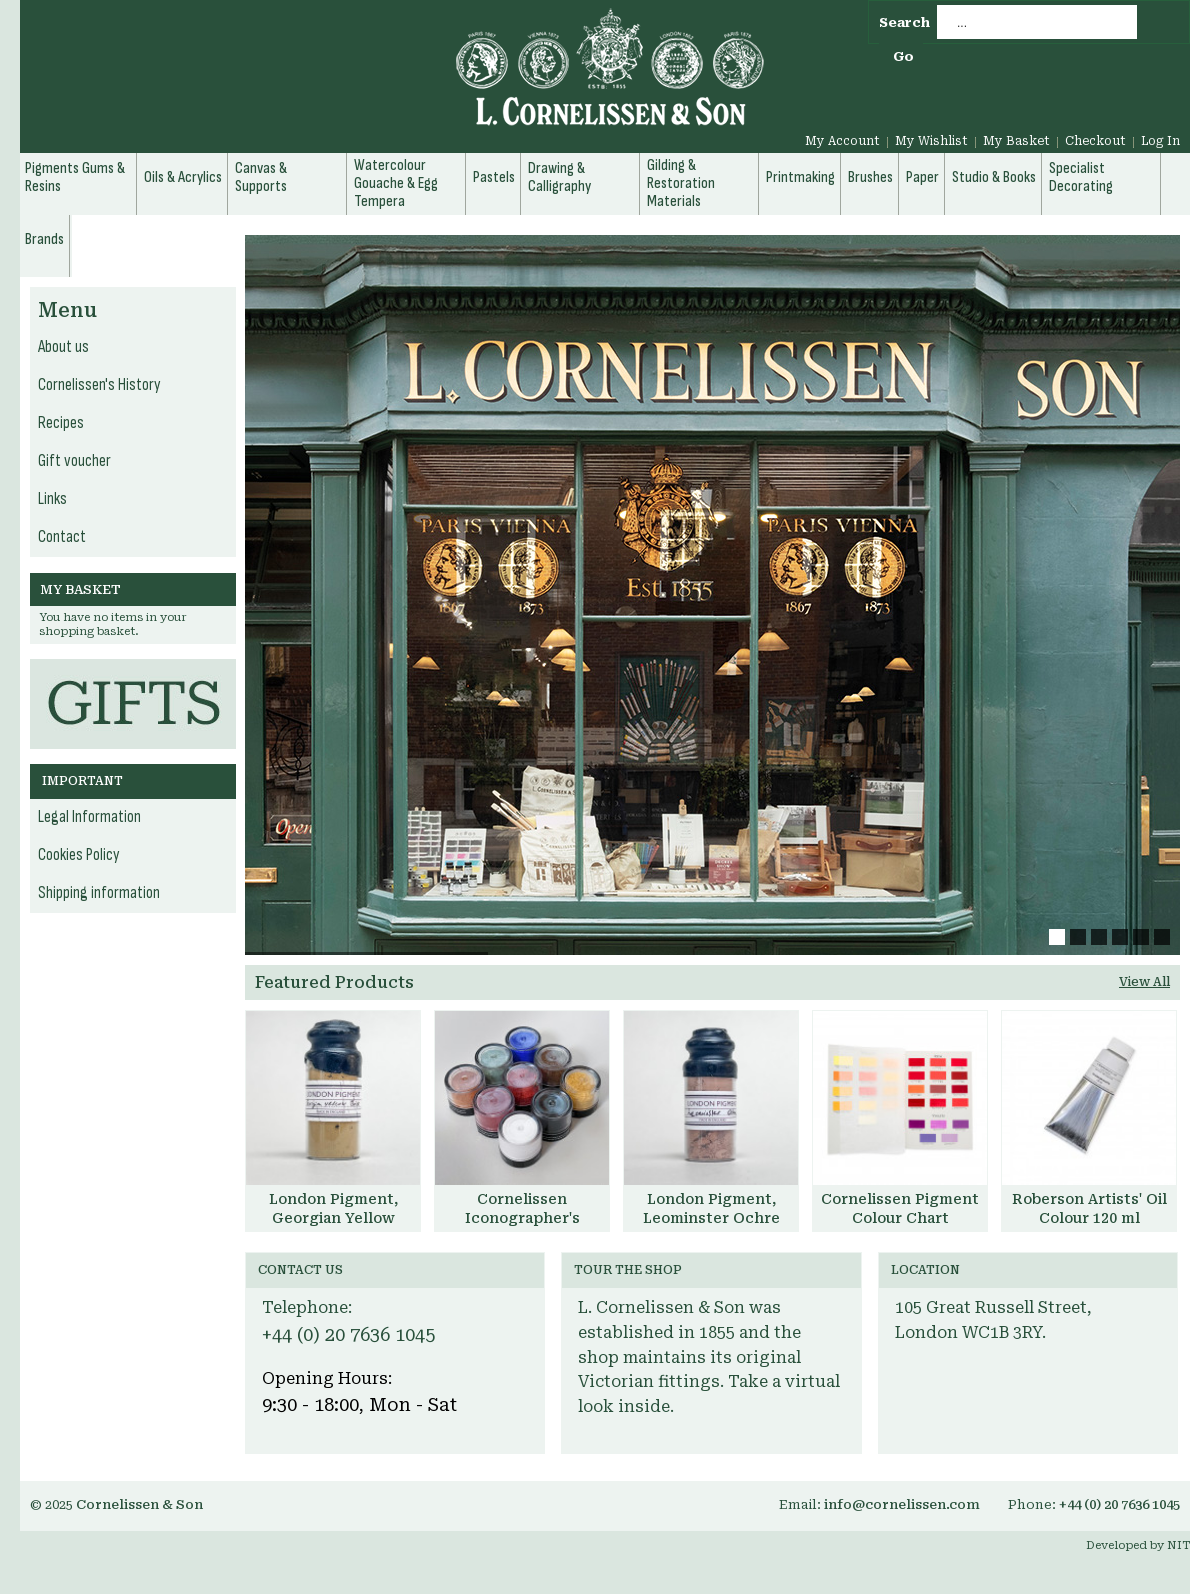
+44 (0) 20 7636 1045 (348, 1334)
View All (1144, 982)
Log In (1160, 141)
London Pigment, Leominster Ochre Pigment (711, 1218)
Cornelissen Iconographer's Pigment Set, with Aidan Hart (522, 1227)
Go (903, 56)
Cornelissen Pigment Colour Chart (900, 1208)
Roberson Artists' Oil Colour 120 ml (1089, 1208)
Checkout (1095, 141)
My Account (842, 141)
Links (52, 499)
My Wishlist (931, 141)
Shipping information (99, 893)
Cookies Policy (79, 855)
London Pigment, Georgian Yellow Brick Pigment (333, 1218)
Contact (62, 537)
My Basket (1016, 141)
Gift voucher (74, 461)
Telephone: (307, 1307)
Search (904, 22)
